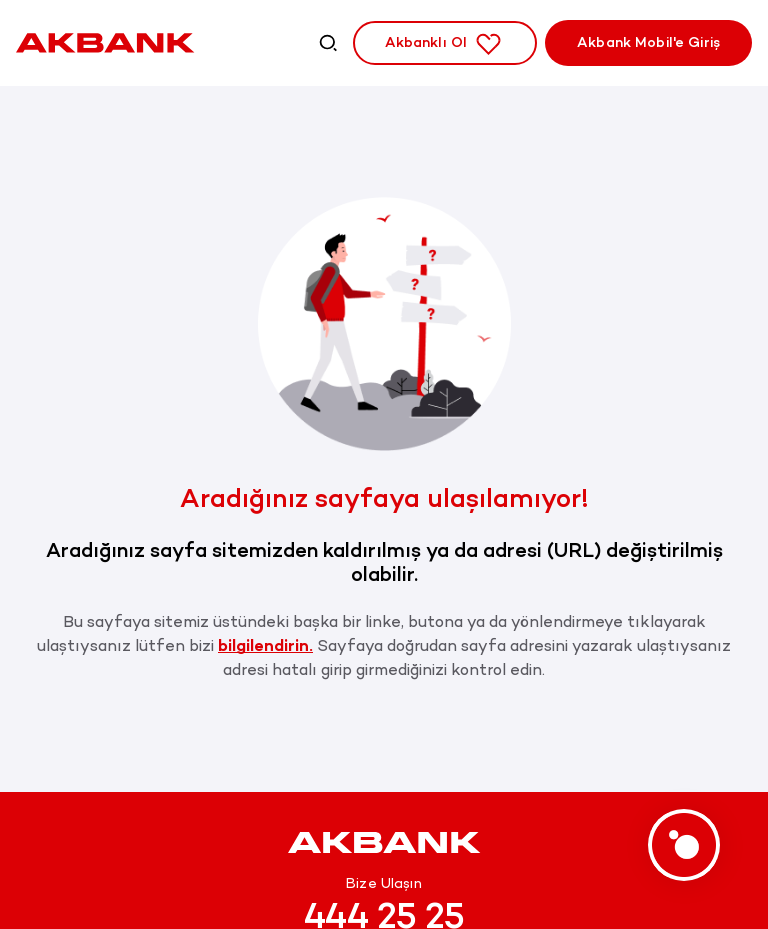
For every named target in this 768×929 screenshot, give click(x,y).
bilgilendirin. (265, 645)
